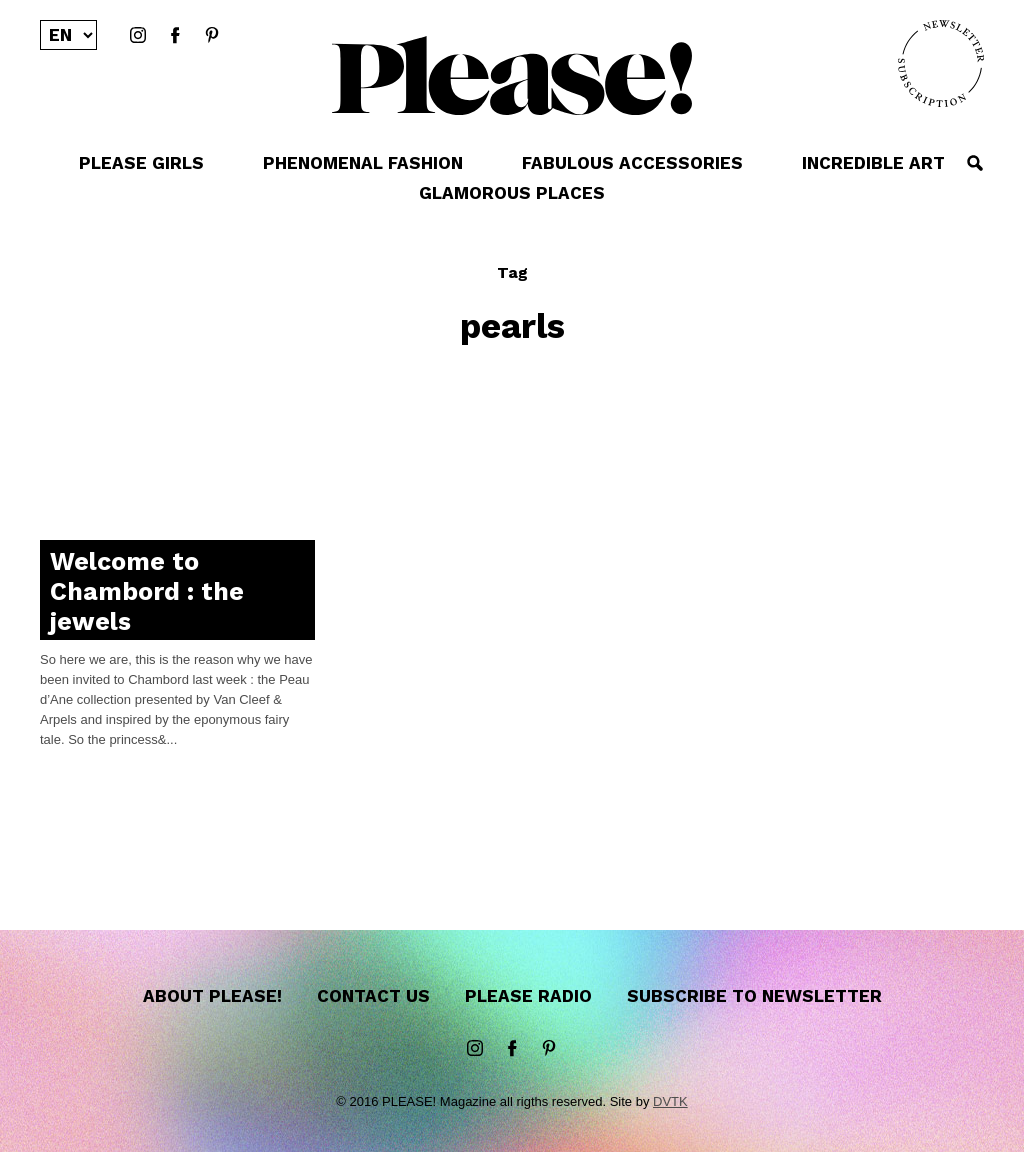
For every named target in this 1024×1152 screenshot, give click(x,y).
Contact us (373, 996)
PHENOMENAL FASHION (363, 163)
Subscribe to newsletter (754, 996)
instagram (138, 36)
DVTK (670, 1101)
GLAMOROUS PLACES (512, 193)
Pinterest (212, 36)
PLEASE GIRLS (141, 163)
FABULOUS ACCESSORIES (632, 163)
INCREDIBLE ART (873, 163)
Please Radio (528, 996)
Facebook (175, 36)
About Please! (212, 996)
